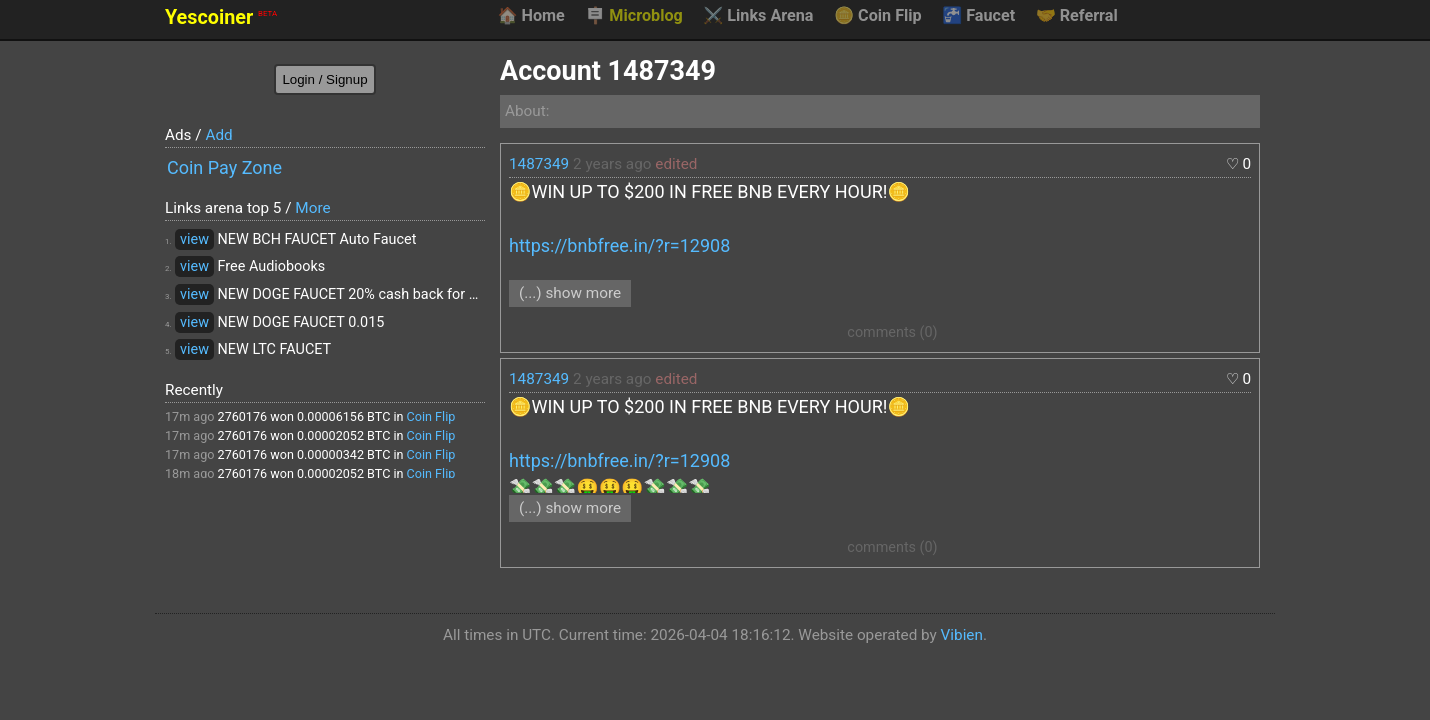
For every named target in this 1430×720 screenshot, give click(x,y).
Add (218, 135)
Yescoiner (221, 17)
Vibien (962, 635)
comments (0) (892, 332)
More (312, 208)
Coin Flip (878, 16)
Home (530, 16)
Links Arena (758, 16)
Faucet (978, 16)
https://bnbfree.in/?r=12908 (619, 245)
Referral (1077, 16)
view (194, 239)
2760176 (243, 416)
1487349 (539, 164)
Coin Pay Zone (224, 167)
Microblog (634, 16)
